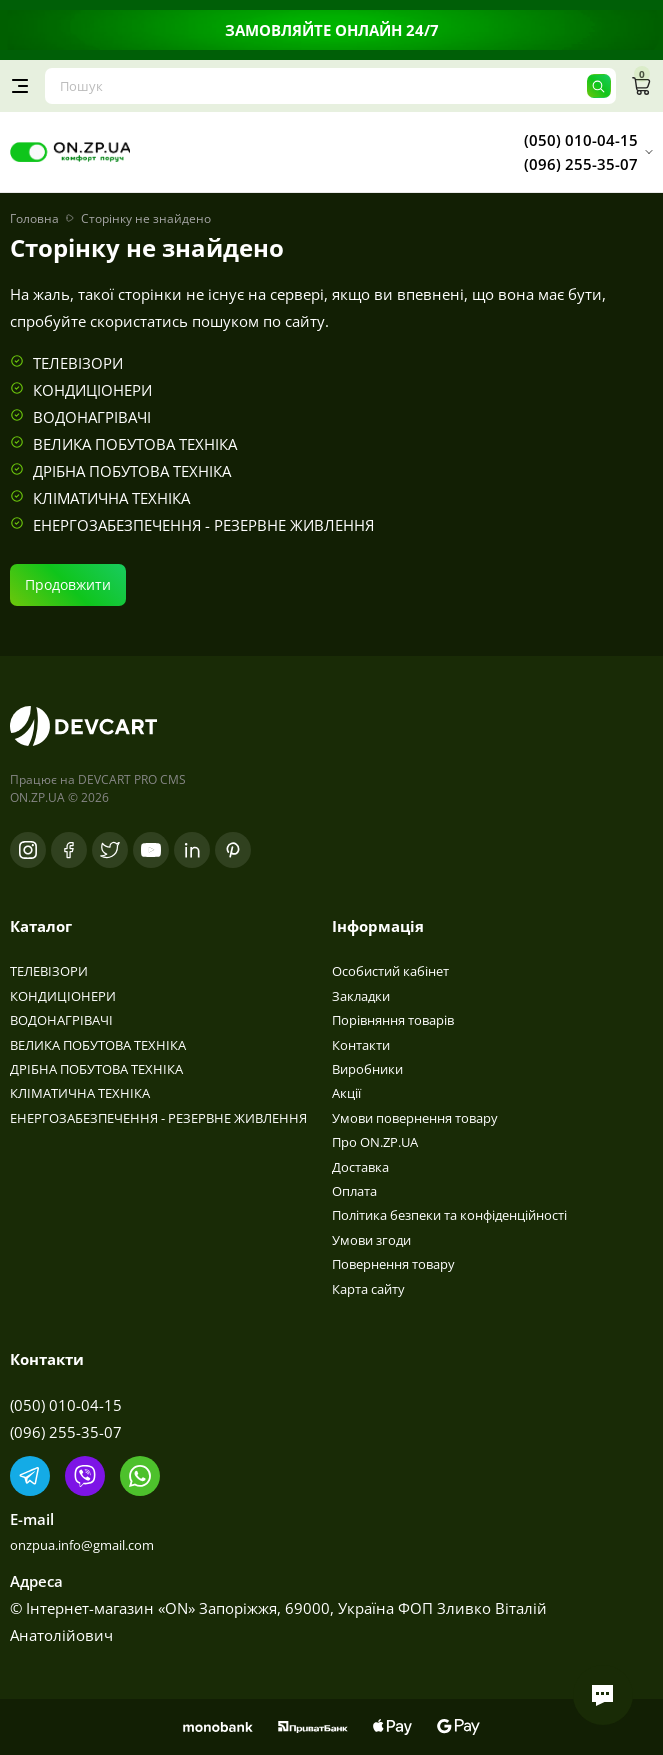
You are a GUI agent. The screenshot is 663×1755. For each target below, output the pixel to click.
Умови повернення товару (415, 1118)
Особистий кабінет (390, 971)
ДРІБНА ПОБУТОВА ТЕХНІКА (132, 471)
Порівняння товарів (393, 1020)
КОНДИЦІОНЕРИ (92, 390)
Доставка (360, 1167)
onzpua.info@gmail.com (82, 1545)
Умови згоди (371, 1240)
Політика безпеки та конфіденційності (449, 1215)
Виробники (367, 1069)
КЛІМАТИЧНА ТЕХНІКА (111, 498)
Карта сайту (368, 1289)
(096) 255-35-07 (66, 1432)
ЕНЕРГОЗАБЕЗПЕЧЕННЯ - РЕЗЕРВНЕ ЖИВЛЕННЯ (203, 525)
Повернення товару (393, 1264)
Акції (346, 1093)
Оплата (354, 1191)
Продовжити (68, 584)
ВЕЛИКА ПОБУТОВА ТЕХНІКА (135, 444)
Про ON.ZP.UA (375, 1142)
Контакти (361, 1045)
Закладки (361, 996)
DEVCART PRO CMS (132, 779)
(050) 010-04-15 (66, 1405)
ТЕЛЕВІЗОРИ (78, 363)
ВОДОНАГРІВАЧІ (92, 417)
